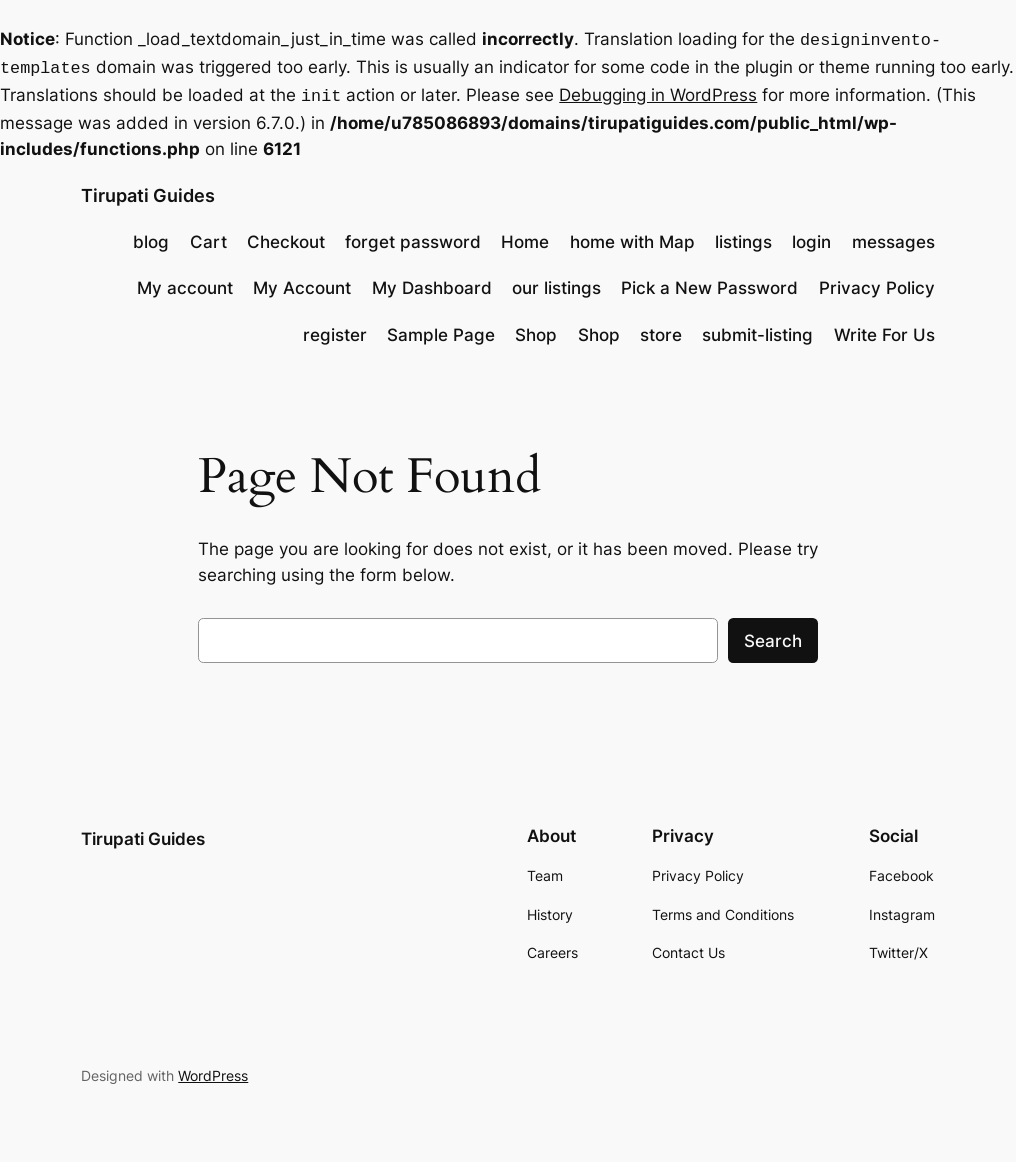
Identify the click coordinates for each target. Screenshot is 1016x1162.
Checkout (286, 236)
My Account (302, 282)
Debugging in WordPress (658, 91)
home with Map (632, 236)
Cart (208, 236)
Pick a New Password (709, 282)
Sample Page (441, 329)
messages (893, 236)
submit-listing (757, 329)
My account (185, 282)
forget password (413, 236)
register (335, 329)
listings (743, 236)
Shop (536, 329)
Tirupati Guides (148, 189)
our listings (556, 282)
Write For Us (884, 329)
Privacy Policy (877, 282)
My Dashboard (432, 282)
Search (773, 635)
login (811, 236)
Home (525, 236)
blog (151, 236)
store (661, 329)
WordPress (213, 1069)
